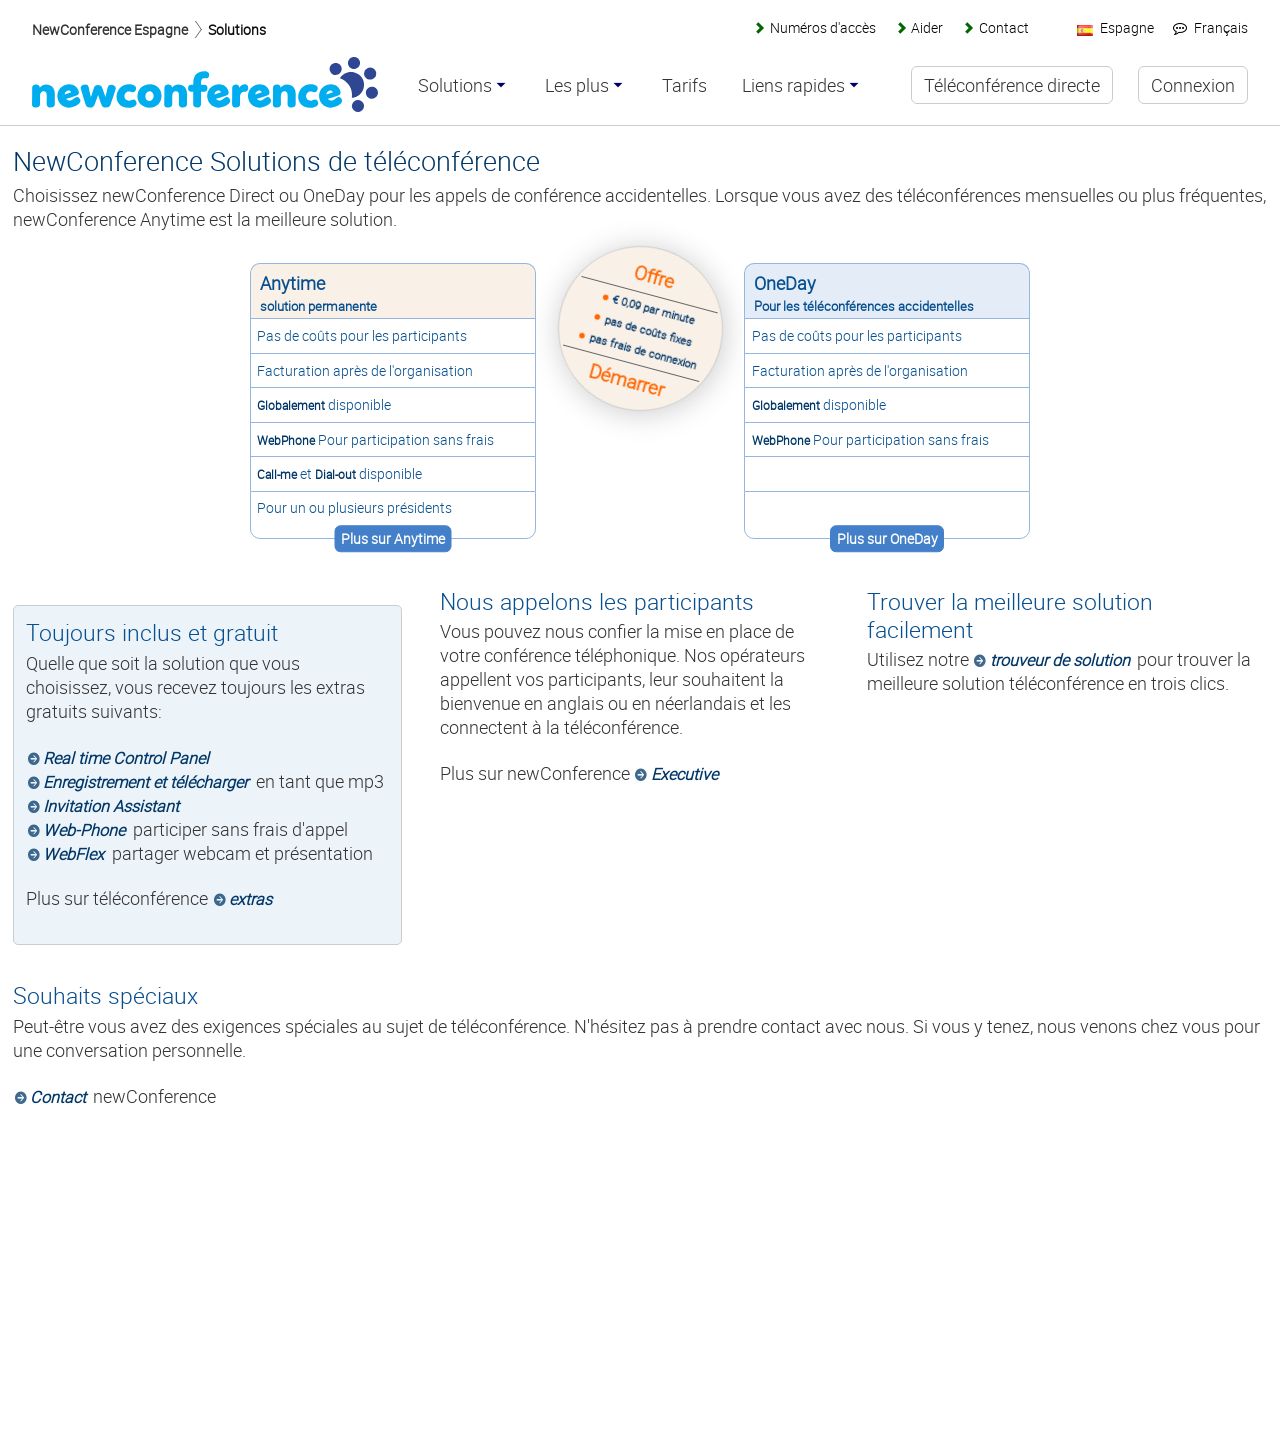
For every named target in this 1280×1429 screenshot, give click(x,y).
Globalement (290, 405)
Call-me (276, 474)
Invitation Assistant (111, 806)
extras (250, 899)
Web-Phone (84, 830)
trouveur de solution (1060, 660)
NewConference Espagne (110, 29)
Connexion (1193, 85)
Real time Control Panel (126, 758)
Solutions (237, 29)
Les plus (578, 86)
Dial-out (334, 474)
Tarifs (685, 86)
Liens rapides (794, 86)
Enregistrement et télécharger (145, 782)
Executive (684, 774)
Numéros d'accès (823, 27)
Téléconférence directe (1012, 85)
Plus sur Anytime (391, 538)
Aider (927, 27)
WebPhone (285, 440)
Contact (58, 1097)
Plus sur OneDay (888, 538)
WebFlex (73, 854)
